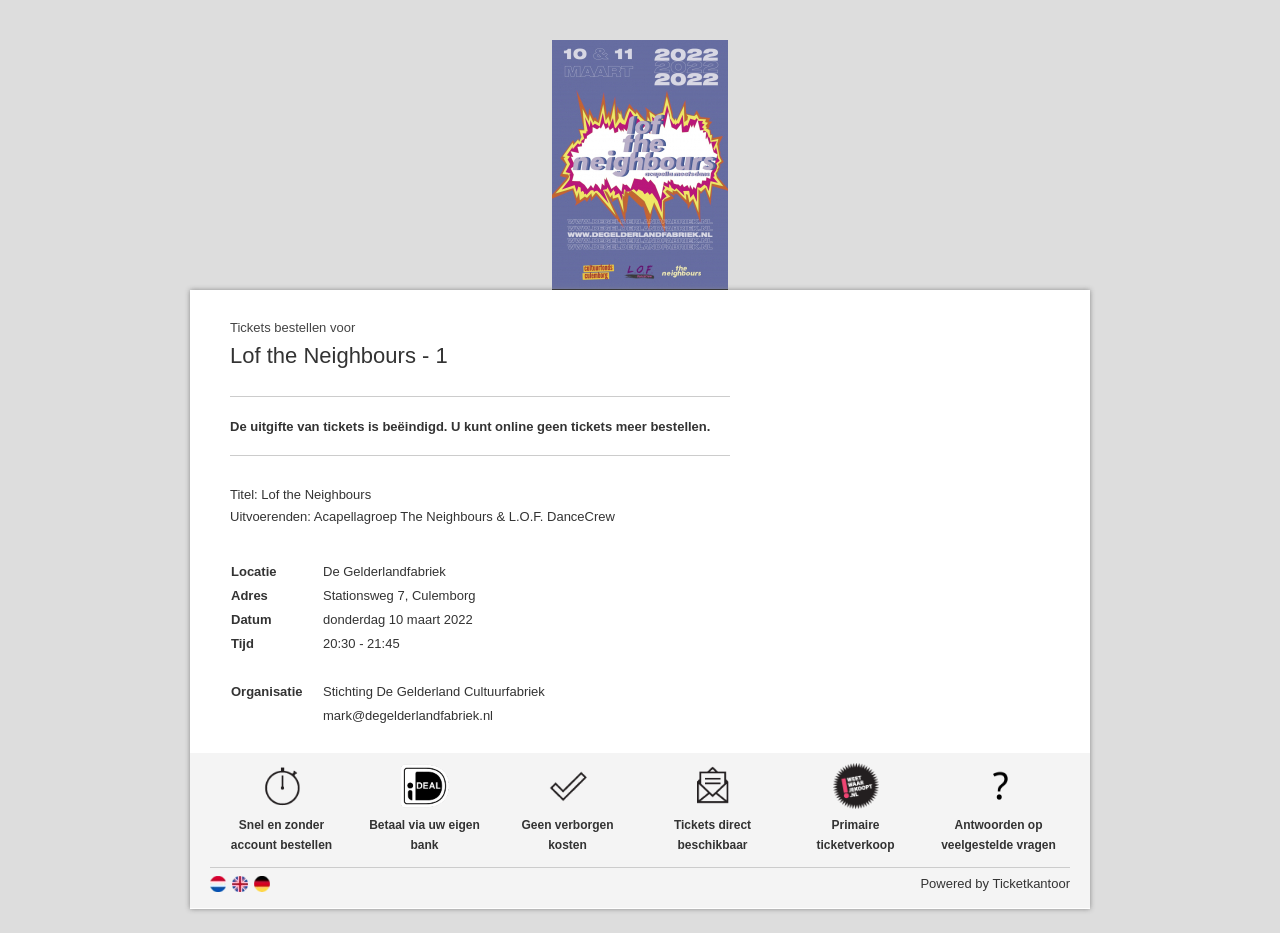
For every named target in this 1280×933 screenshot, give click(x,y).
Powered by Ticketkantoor (995, 883)
